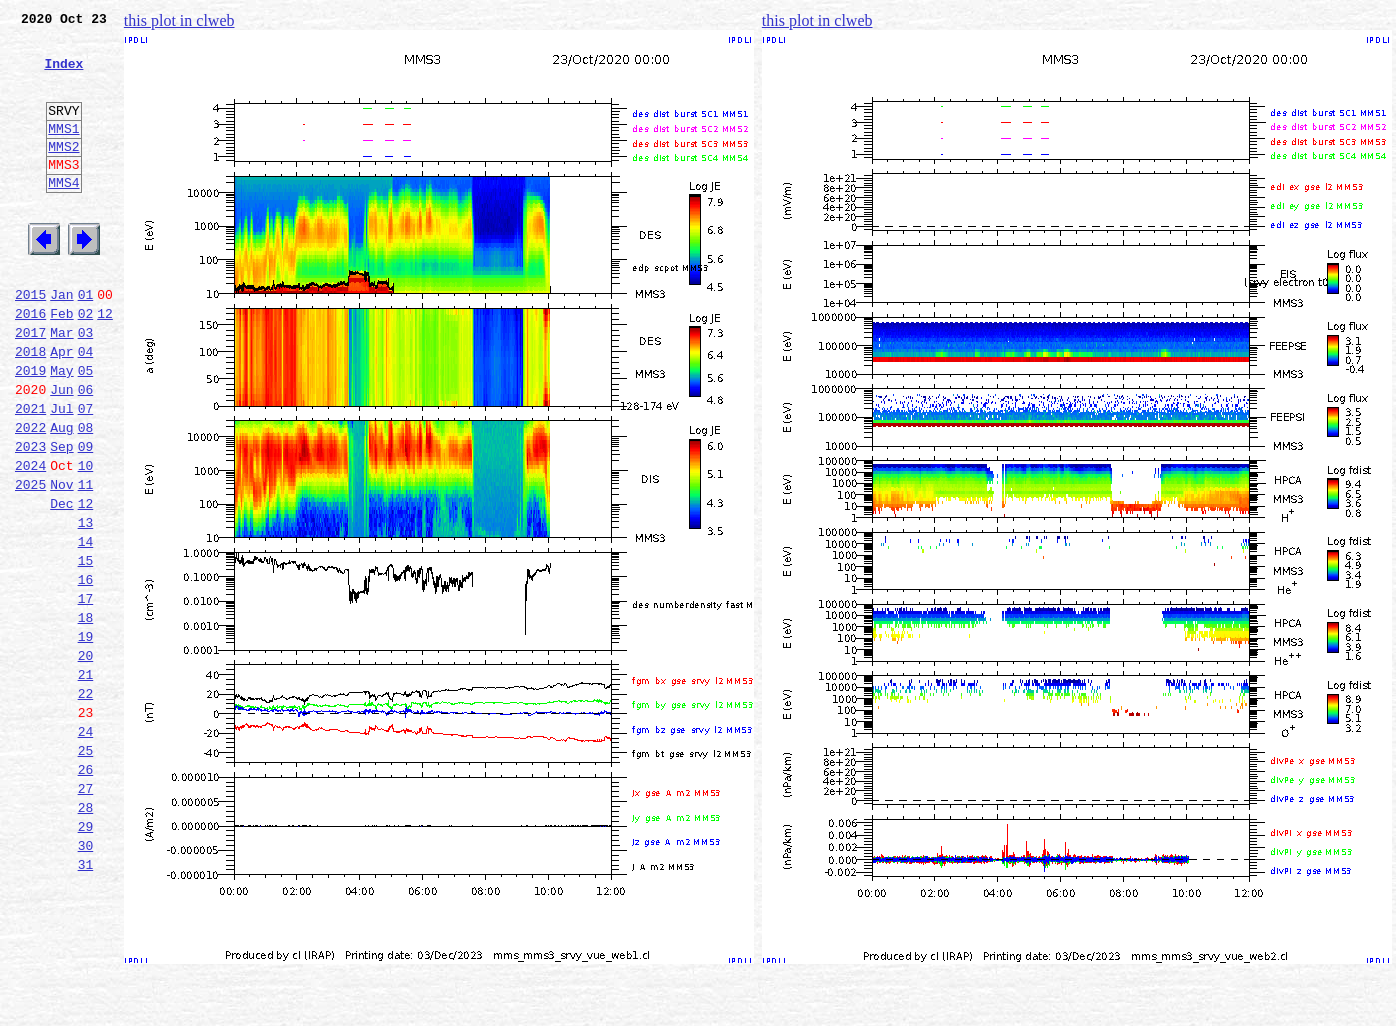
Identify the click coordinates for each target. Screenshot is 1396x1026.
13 (86, 606)
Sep (61, 518)
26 (86, 892)
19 (86, 738)
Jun (61, 452)
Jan (61, 342)
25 (86, 870)
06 (86, 452)
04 (86, 408)
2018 (30, 408)
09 (86, 518)
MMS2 (63, 173)
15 (86, 650)
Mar (61, 386)
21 (86, 782)
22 (86, 804)
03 (86, 386)
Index (63, 75)
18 (86, 716)
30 (86, 980)
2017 (30, 386)
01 (86, 342)
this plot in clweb (179, 20)
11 (86, 562)
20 (86, 760)
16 (86, 672)
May (61, 430)
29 (86, 958)
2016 (30, 364)
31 (86, 1002)
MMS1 (63, 152)
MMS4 (63, 215)
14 (86, 628)
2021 (30, 474)
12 (105, 364)
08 (86, 496)
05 (86, 430)
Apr (61, 408)
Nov (61, 562)
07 (86, 474)
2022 (30, 496)
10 (86, 540)
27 (86, 914)
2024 (30, 540)
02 (86, 364)
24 (86, 848)
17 (86, 694)
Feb (61, 364)
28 (86, 936)
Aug (61, 496)
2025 (30, 562)
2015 (30, 342)
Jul (61, 474)
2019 (30, 430)
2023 (30, 518)
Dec (61, 584)
